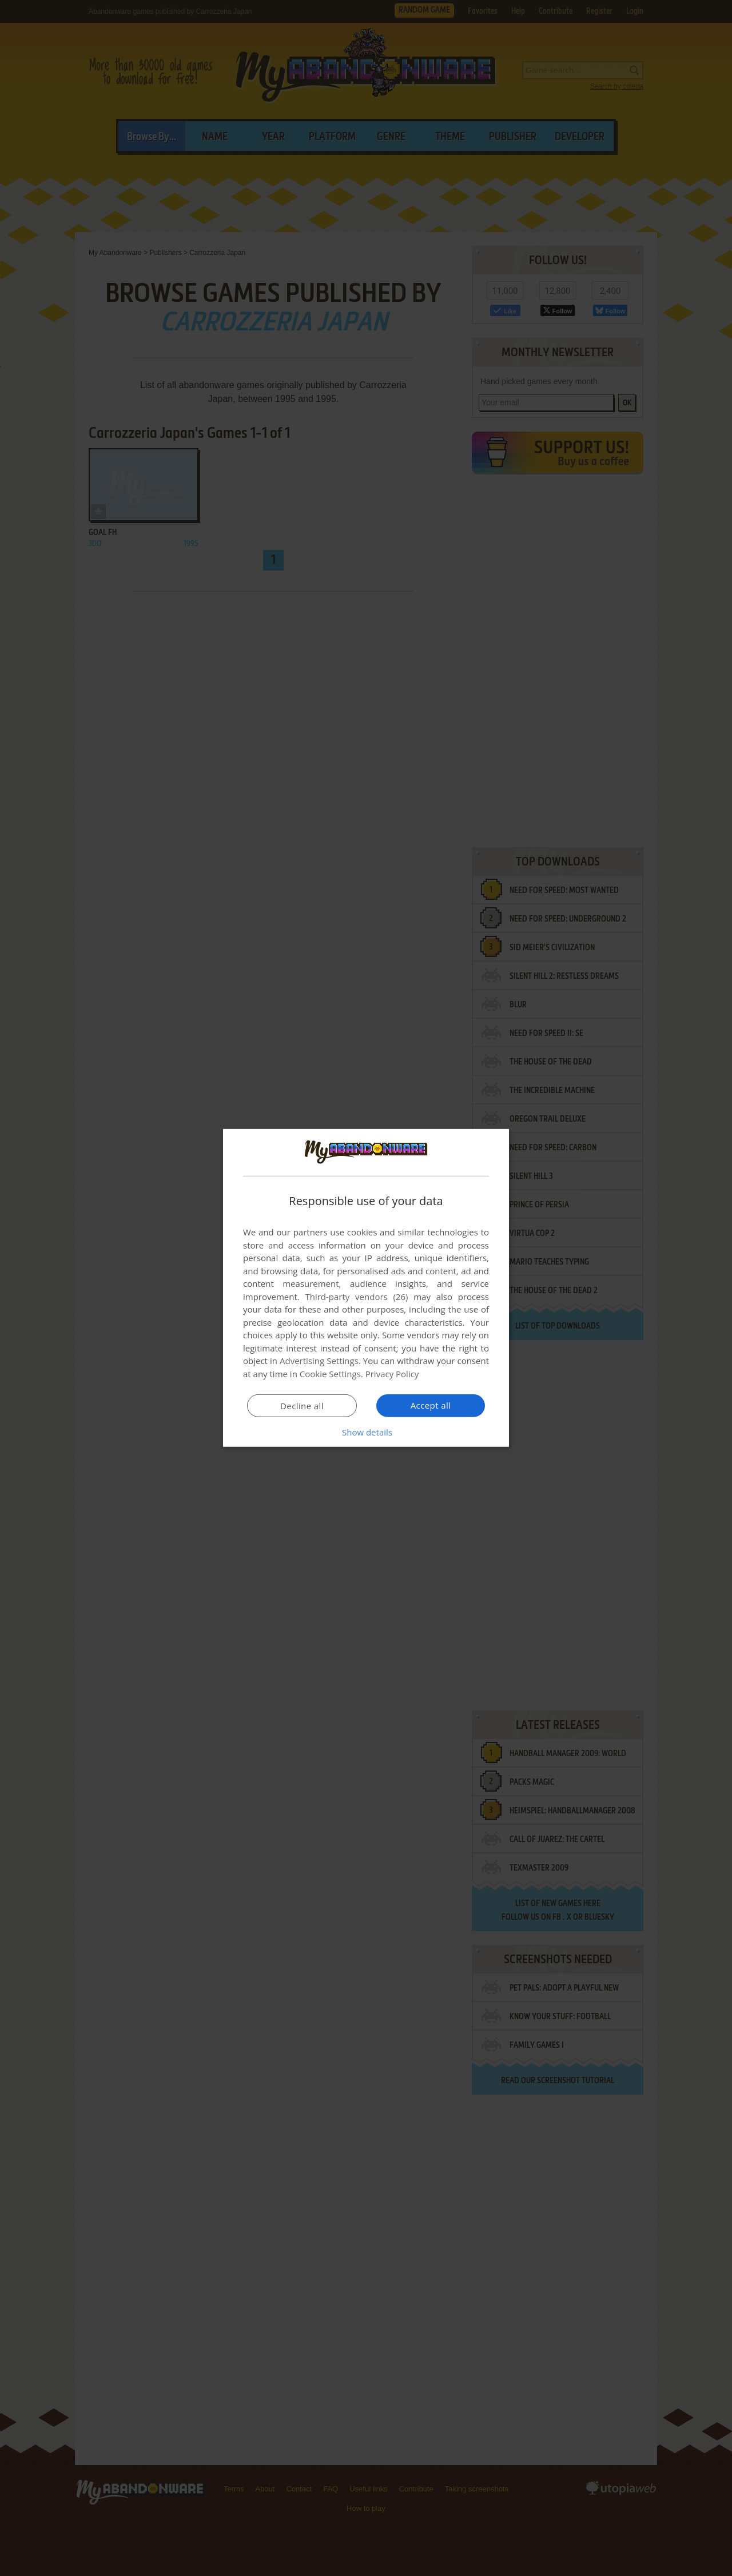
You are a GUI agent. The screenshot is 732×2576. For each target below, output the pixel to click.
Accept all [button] (431, 1405)
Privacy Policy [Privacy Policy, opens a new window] (392, 1373)
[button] (366, 1432)
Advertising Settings (319, 1360)
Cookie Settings (330, 1373)
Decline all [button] (302, 1405)
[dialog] (366, 1288)
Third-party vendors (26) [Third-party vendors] (356, 1296)
